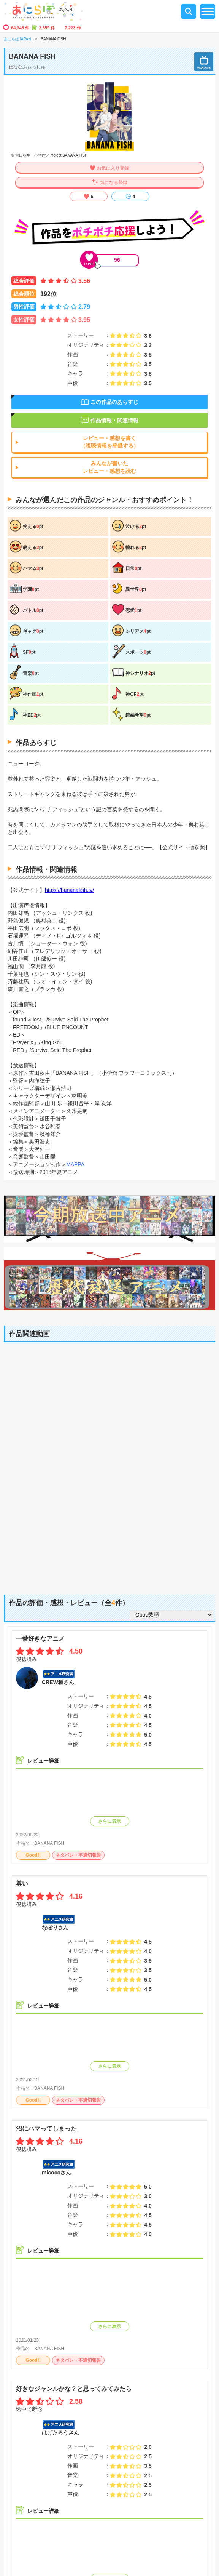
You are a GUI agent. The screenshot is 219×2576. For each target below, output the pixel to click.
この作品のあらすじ (114, 402)
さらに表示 (109, 1821)
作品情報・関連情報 (114, 420)
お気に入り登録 (113, 168)
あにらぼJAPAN (17, 39)
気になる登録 (113, 182)
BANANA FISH (49, 1843)
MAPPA (75, 1164)
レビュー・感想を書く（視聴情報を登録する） (109, 442)
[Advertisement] (109, 1526)
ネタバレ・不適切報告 (78, 1855)
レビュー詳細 (43, 1761)
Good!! (32, 1855)
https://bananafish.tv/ (69, 890)
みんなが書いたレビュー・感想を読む (109, 467)
